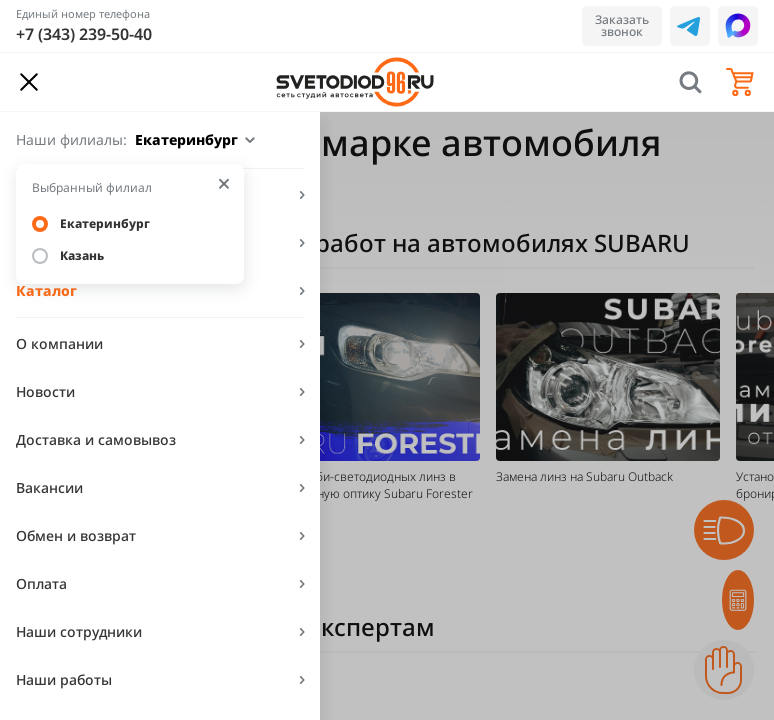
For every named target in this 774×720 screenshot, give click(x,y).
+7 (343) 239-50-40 (84, 34)
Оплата (41, 583)
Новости (45, 391)
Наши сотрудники (79, 631)
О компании (59, 343)
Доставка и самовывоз (96, 439)
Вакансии (49, 487)
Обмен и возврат (76, 535)
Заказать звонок (622, 25)
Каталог (46, 290)
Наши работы (64, 679)
